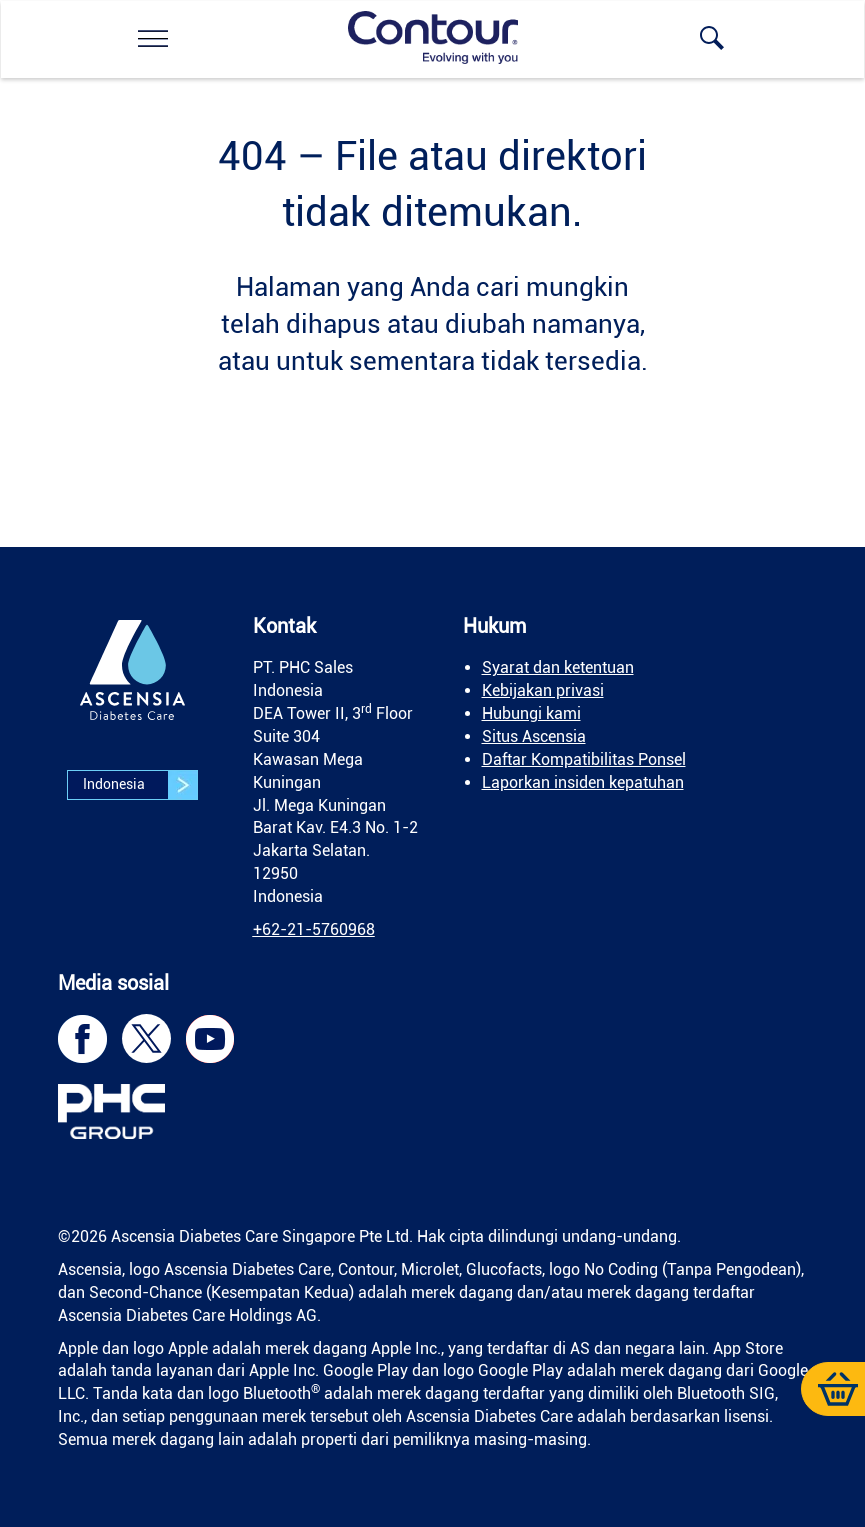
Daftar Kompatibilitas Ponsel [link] (584, 759)
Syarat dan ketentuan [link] (558, 667)
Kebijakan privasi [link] (543, 690)
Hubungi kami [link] (531, 713)
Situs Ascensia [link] (534, 736)
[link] (153, 38)
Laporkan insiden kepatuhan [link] (583, 782)
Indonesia (140, 785)
